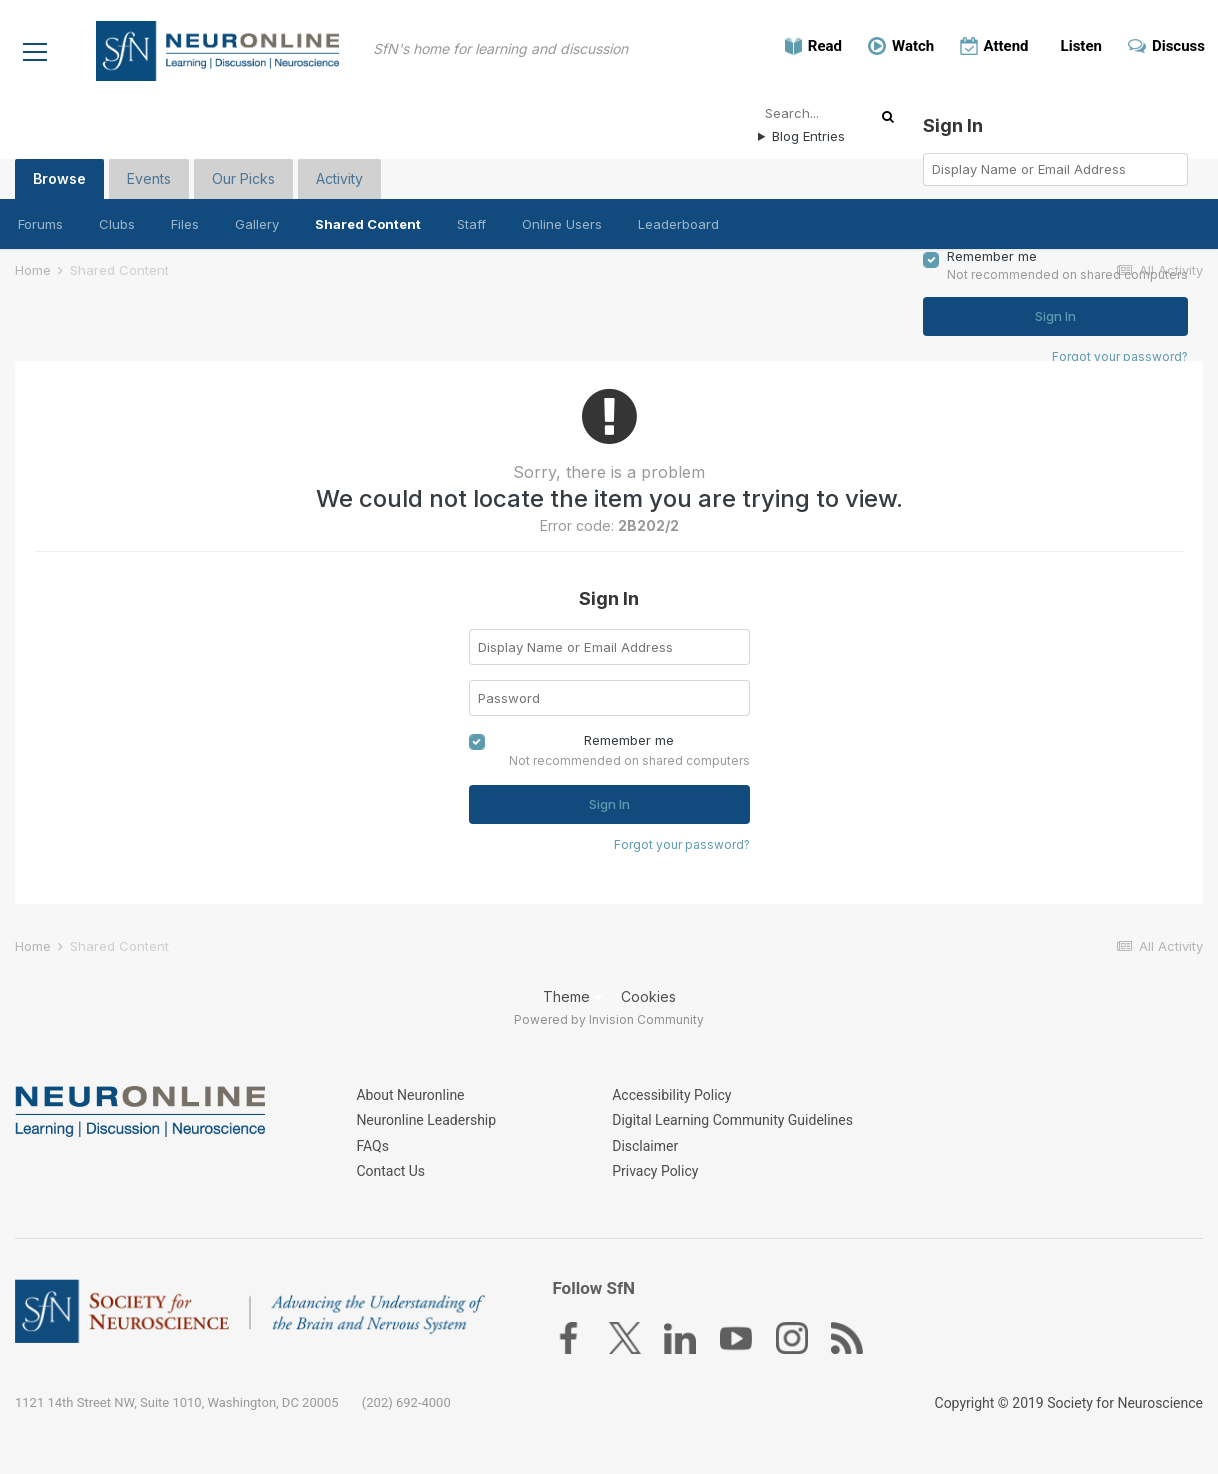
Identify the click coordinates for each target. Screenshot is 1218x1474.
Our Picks (243, 177)
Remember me (629, 740)
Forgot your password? (682, 843)
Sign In (609, 804)
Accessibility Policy (671, 1096)
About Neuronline (410, 1096)
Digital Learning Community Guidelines (732, 1121)
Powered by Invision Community (609, 1019)
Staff (471, 223)
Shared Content (368, 223)
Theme (572, 996)
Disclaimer (645, 1146)
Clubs (117, 223)
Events (149, 177)
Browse (59, 183)
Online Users (562, 223)
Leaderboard (678, 223)
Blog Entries (808, 135)
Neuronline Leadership (426, 1121)
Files (185, 223)
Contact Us (390, 1171)
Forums (40, 223)
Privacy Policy (655, 1171)
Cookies (648, 996)
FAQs (372, 1146)
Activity (339, 177)
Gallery (257, 223)
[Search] (823, 112)
